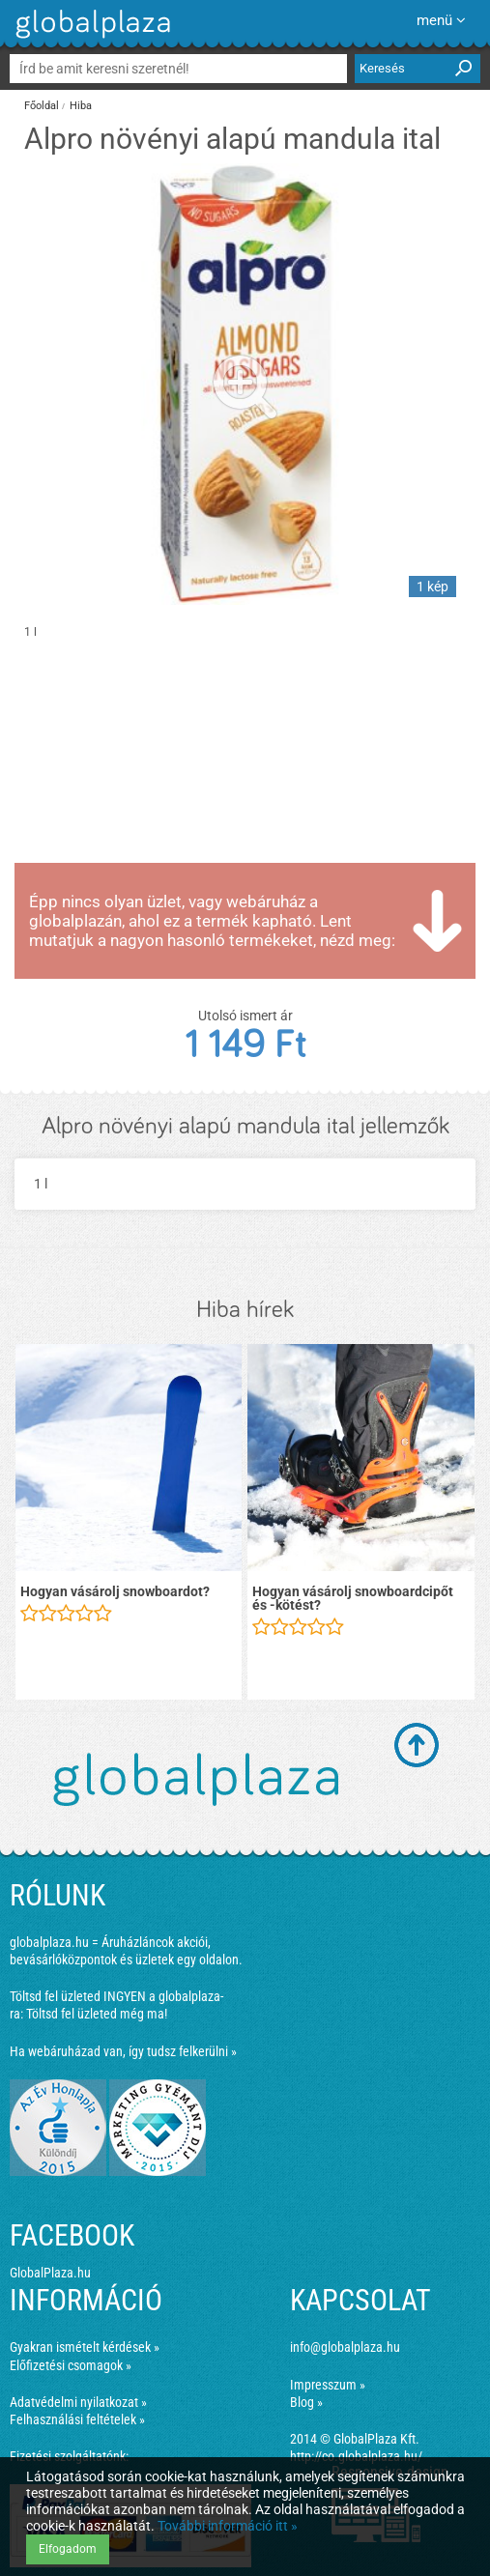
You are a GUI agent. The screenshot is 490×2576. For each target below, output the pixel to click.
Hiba (81, 106)
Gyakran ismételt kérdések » (84, 2347)
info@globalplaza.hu (345, 2347)
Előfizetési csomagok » (70, 2365)
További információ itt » (228, 2525)
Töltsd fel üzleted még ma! (96, 2013)
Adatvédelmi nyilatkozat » (78, 2402)
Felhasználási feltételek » (77, 2419)
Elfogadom (68, 2549)
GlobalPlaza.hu (50, 2272)
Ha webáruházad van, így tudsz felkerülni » (123, 2051)
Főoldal (41, 106)
